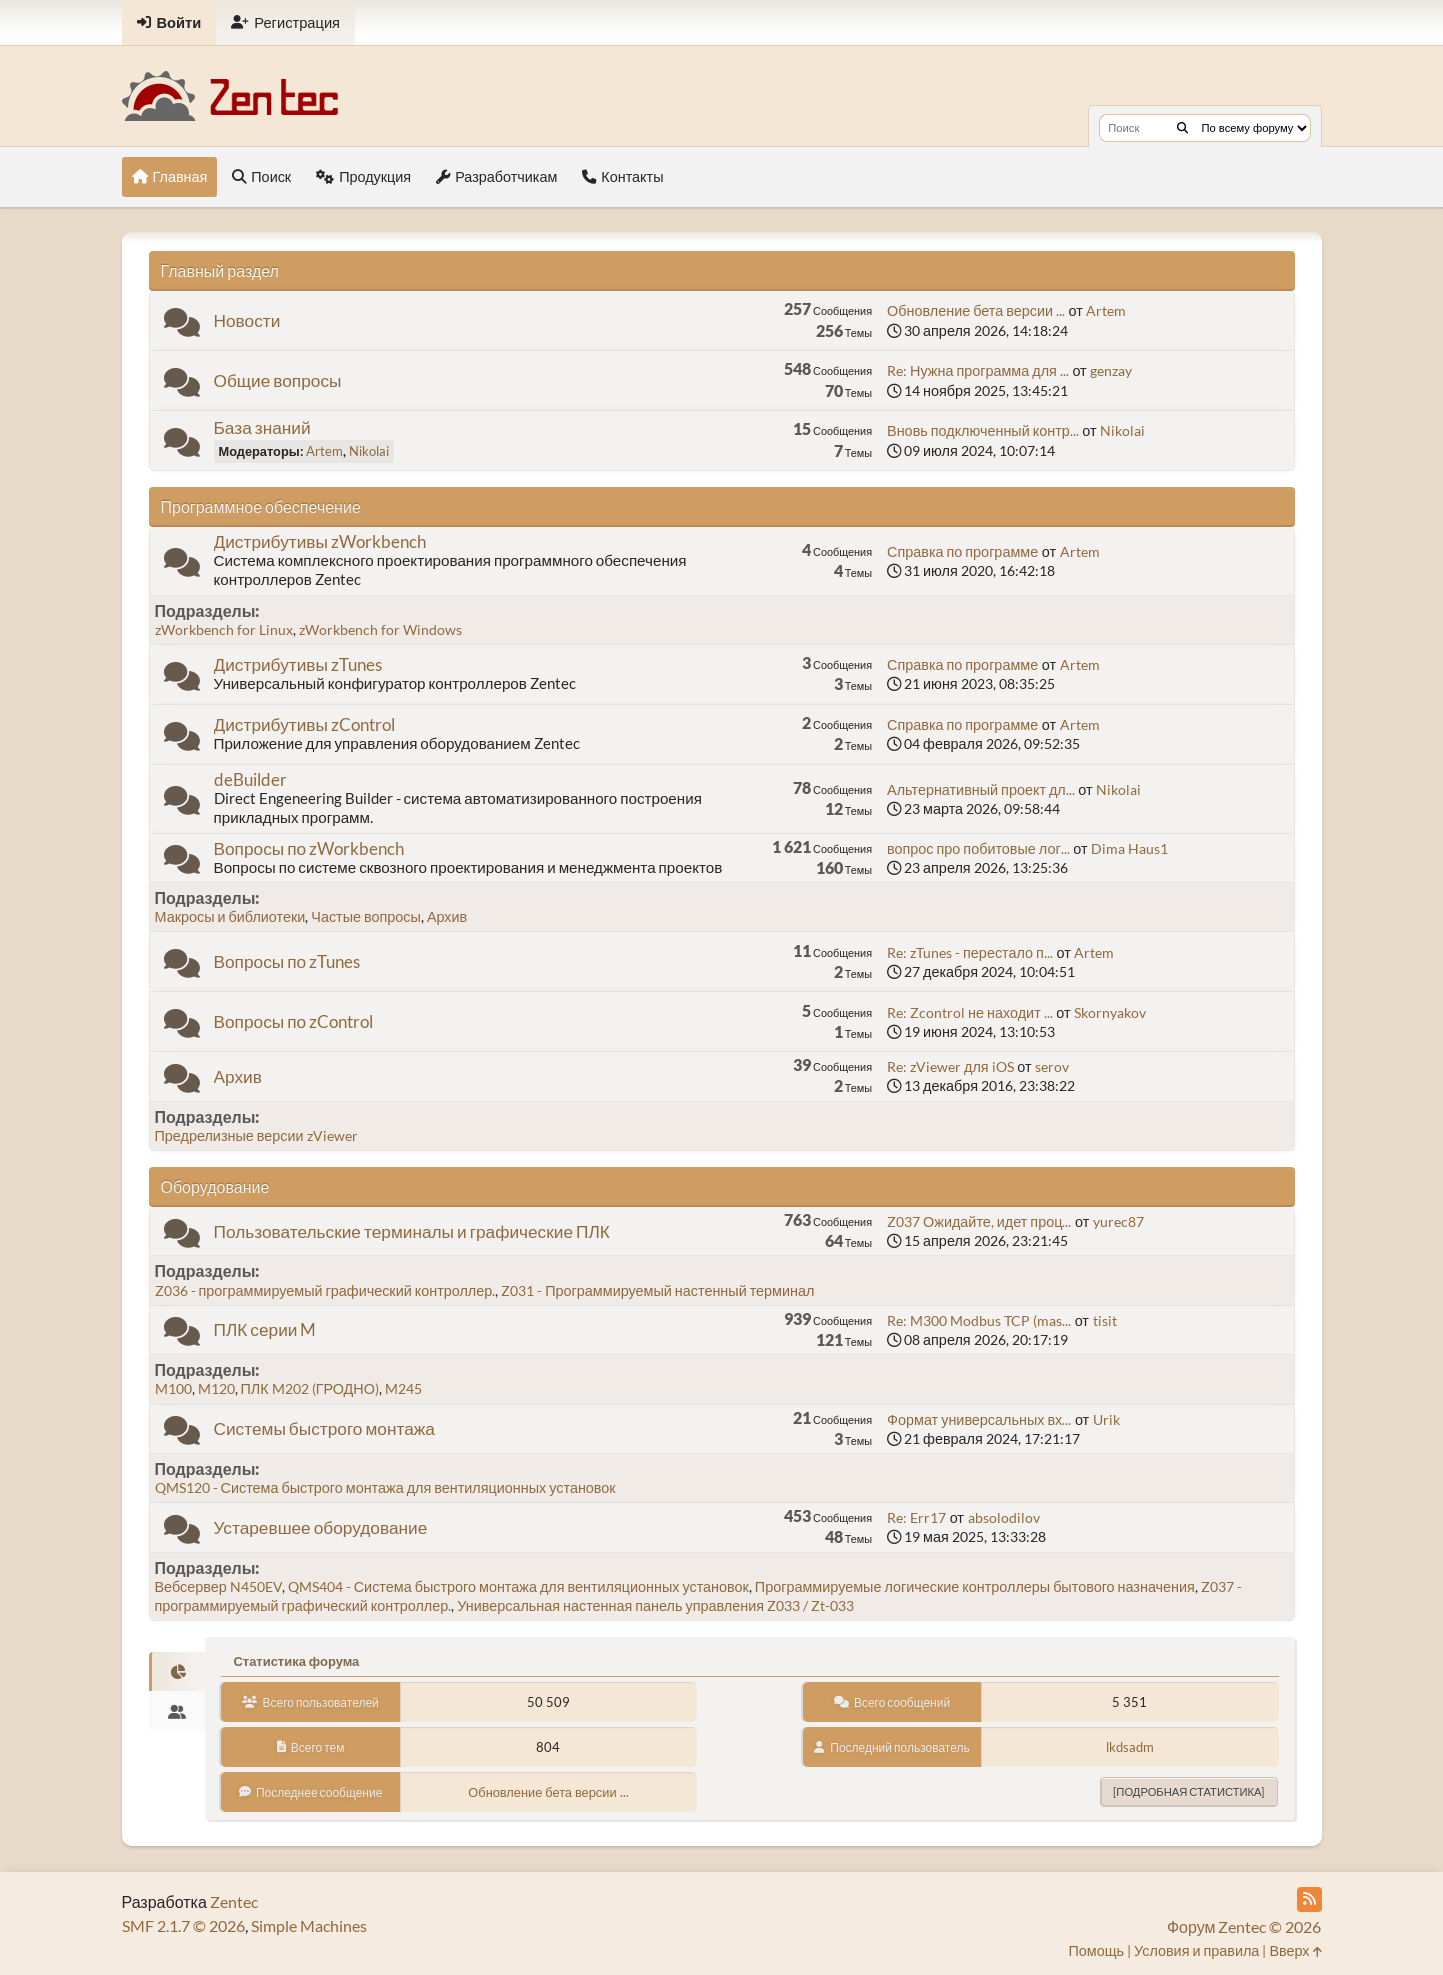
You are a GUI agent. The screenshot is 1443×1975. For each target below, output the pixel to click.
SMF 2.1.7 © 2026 (183, 1925)
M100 (173, 1388)
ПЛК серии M (265, 1329)
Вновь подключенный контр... (983, 430)
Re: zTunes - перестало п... (970, 952)
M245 (403, 1388)
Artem (1106, 310)
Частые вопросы (366, 916)
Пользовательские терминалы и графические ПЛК (412, 1231)
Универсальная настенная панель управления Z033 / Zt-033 (655, 1605)
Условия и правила (1196, 1950)
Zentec (234, 1901)
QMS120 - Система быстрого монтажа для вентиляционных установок (385, 1487)
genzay (1111, 370)
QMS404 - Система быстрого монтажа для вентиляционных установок (518, 1586)
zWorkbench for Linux (224, 629)
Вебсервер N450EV (218, 1586)
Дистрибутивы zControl (304, 724)
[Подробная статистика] (1188, 1791)
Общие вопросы (278, 380)
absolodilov (1004, 1517)
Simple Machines (309, 1925)
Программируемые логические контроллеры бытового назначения (975, 1586)
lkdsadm (1130, 1747)
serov (1052, 1066)
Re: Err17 (916, 1517)
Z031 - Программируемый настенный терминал (657, 1290)
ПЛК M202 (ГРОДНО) (310, 1388)
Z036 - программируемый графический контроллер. (325, 1290)
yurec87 (1118, 1221)
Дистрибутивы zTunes (298, 664)
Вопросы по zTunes (287, 961)
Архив (447, 916)
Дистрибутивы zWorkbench (320, 541)
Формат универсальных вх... (979, 1419)
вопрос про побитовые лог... (978, 848)
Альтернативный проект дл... (981, 789)
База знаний (262, 427)
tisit (1105, 1320)
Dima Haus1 (1129, 848)
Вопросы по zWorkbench (309, 848)
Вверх (1295, 1950)
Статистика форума (296, 1661)
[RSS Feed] (1309, 1899)
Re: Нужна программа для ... (978, 370)
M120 (216, 1388)
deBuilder (250, 779)
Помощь (1096, 1950)
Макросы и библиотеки (230, 916)
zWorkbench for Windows (380, 629)
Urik (1106, 1419)
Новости (247, 320)
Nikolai (369, 451)
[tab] (177, 1672)
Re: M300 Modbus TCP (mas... (979, 1320)
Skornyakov (1110, 1012)
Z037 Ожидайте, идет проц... (979, 1221)
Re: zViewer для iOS (950, 1066)
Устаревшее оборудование (321, 1527)
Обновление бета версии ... (976, 310)
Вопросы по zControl (294, 1021)
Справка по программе (962, 551)
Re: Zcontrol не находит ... (970, 1012)
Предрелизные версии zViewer (256, 1135)
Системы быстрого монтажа (324, 1428)
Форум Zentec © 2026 (1244, 1926)
